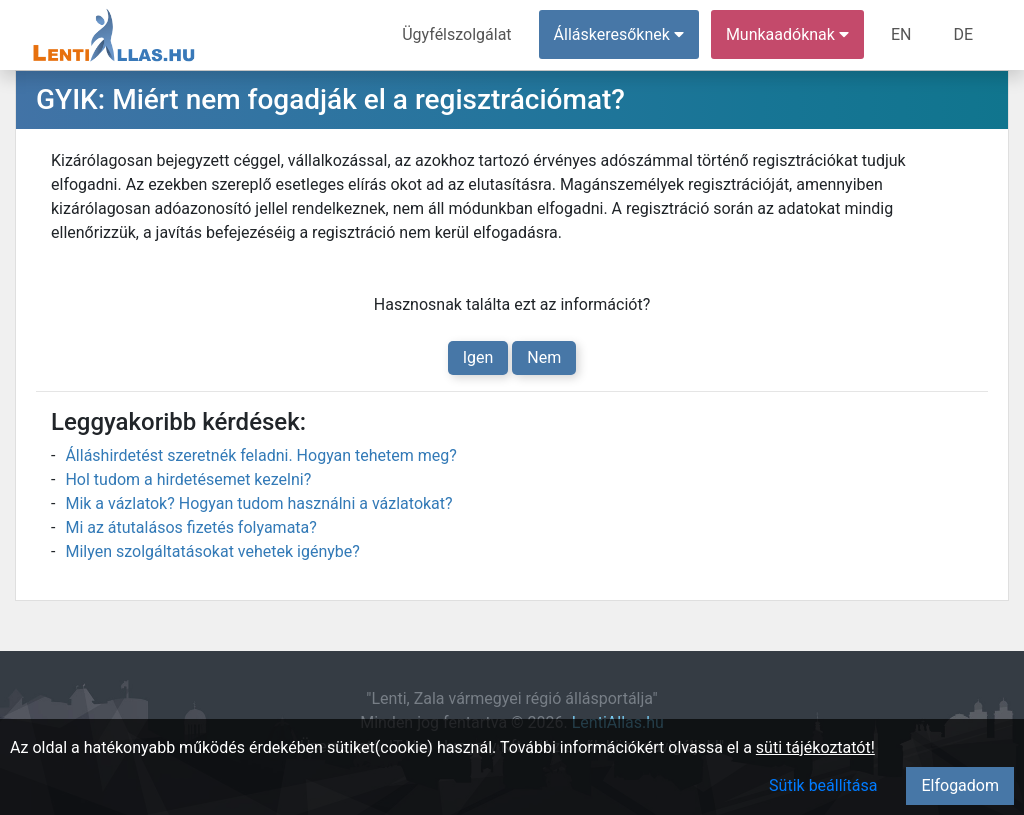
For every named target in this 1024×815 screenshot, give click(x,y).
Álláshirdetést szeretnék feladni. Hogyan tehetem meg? (260, 455)
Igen (478, 357)
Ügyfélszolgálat (456, 34)
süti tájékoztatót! (815, 747)
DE (963, 34)
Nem (544, 357)
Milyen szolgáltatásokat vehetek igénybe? (212, 551)
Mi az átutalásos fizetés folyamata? (190, 527)
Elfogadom (960, 785)
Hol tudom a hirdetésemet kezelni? (188, 479)
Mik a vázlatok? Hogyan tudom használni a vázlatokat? (258, 503)
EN (901, 34)
